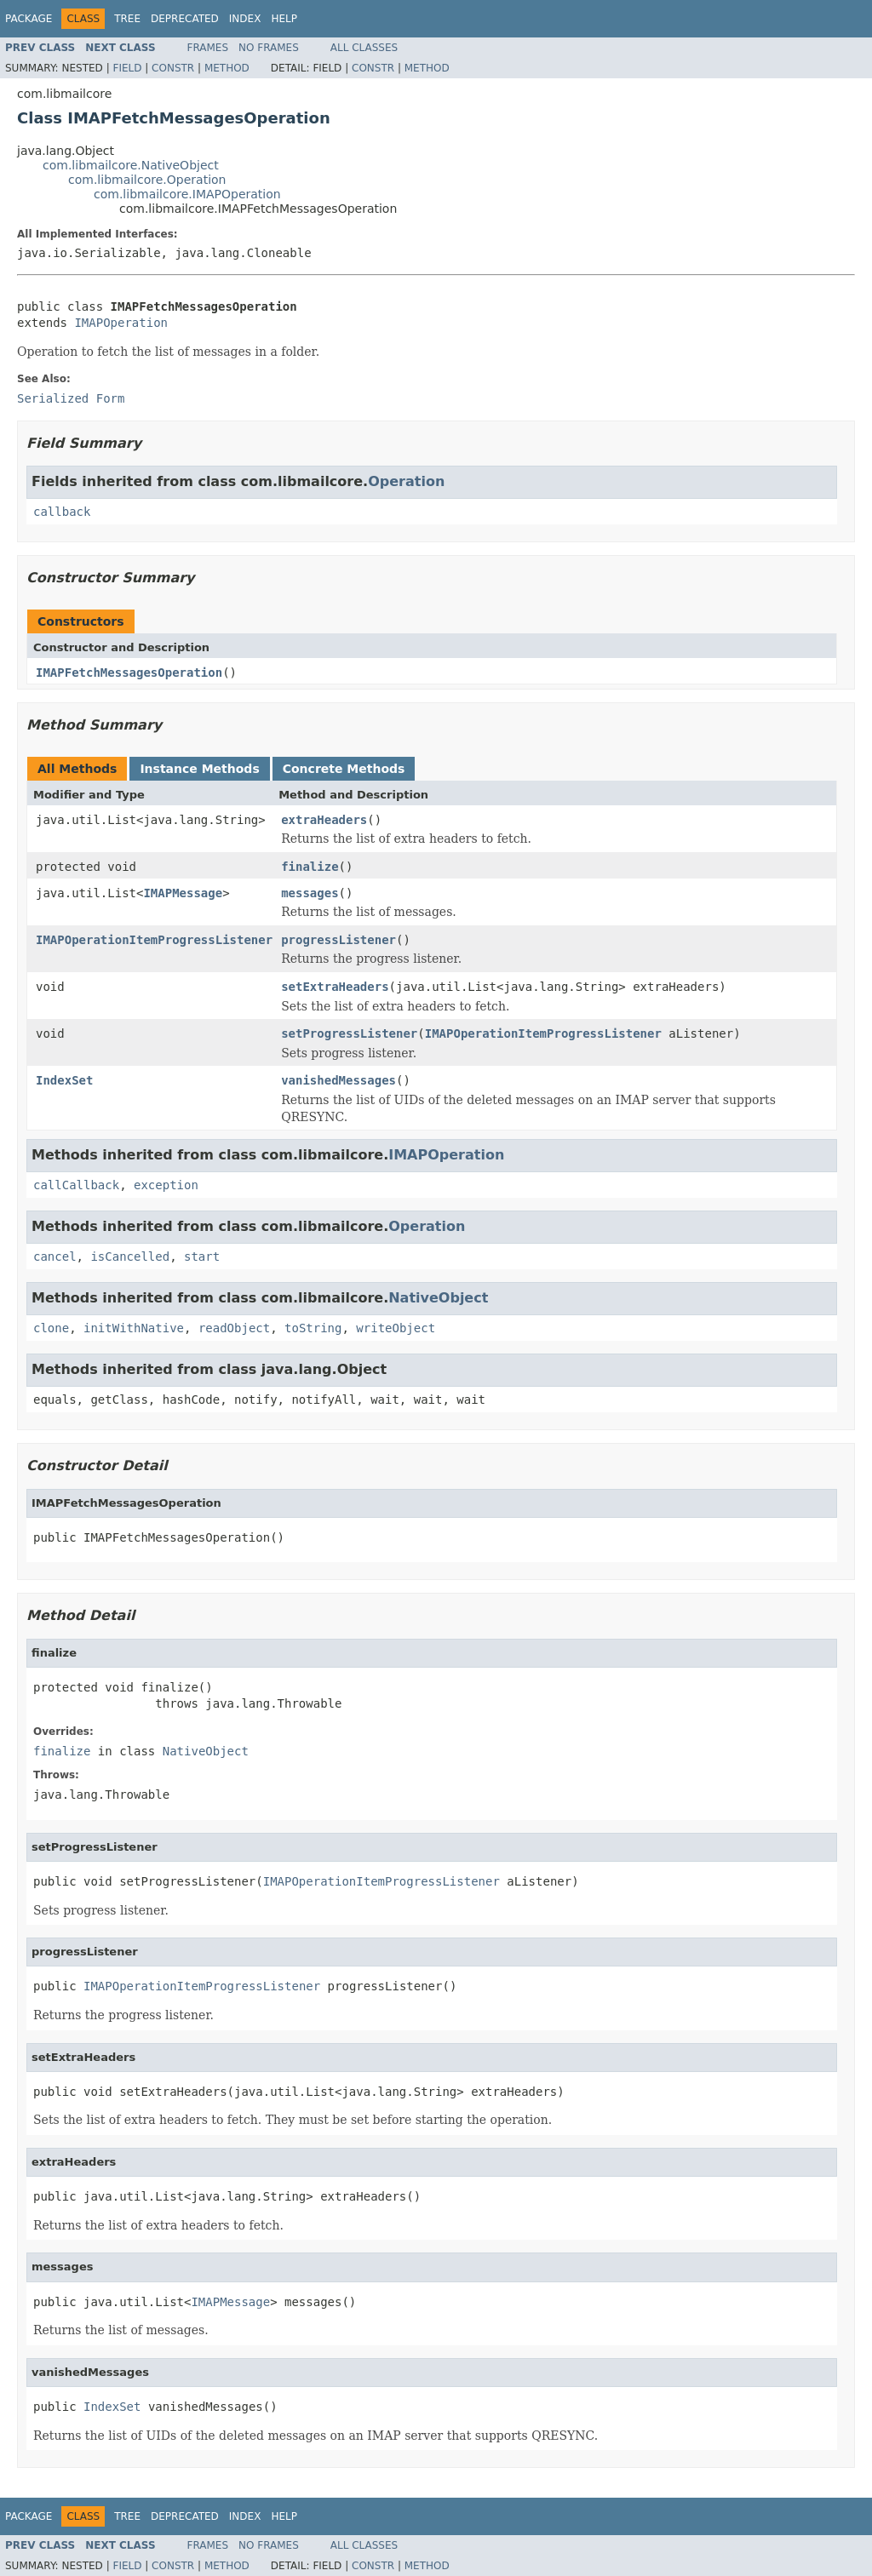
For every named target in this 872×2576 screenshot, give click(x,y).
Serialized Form (70, 398)
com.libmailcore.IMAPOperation (187, 194)
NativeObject (438, 1298)
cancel (55, 1256)
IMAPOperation (121, 322)
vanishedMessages (338, 1080)
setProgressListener (349, 1033)
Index (245, 19)
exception (166, 1185)
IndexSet (64, 1080)
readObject (234, 1328)
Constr (173, 68)
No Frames (268, 48)
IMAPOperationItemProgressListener (154, 940)
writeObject (395, 1328)
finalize (309, 866)
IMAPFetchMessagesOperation (129, 672)
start (202, 1256)
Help (284, 19)
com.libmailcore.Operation (147, 179)
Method (227, 68)
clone (51, 1328)
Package (28, 19)
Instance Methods (199, 769)
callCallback (76, 1185)
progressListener (338, 940)
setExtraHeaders (334, 986)
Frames (208, 48)
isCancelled (129, 1256)
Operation (406, 481)
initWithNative (133, 1328)
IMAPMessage (182, 893)
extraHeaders (324, 820)
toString (312, 1328)
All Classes (364, 48)
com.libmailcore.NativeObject (131, 165)
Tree (127, 19)
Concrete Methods (344, 769)
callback (61, 511)
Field (126, 68)
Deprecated (185, 19)
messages (309, 893)
